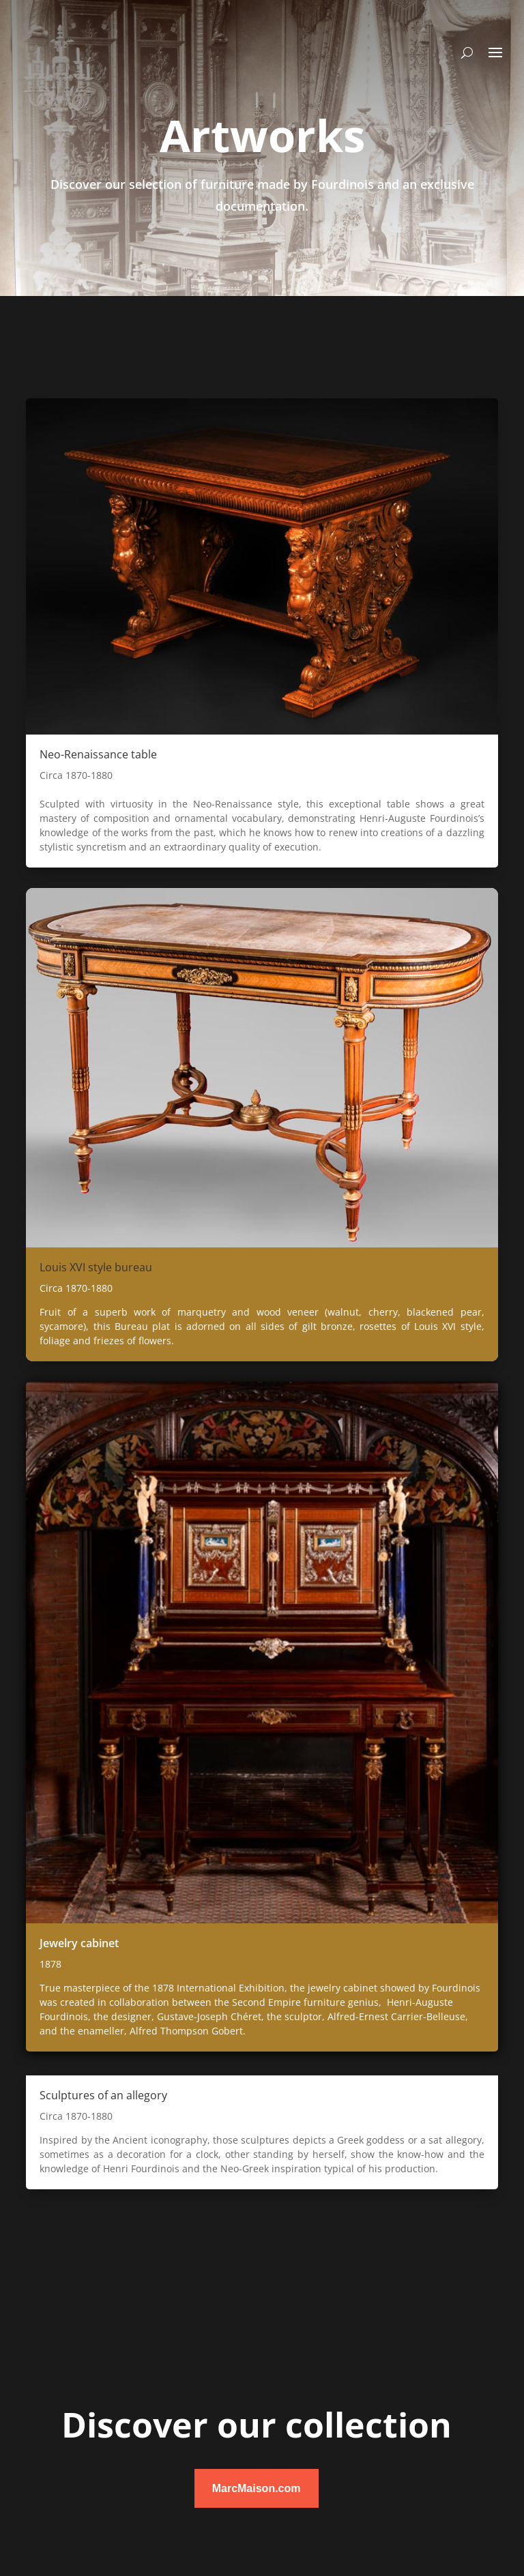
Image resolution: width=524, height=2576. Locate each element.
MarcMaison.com (256, 2488)
